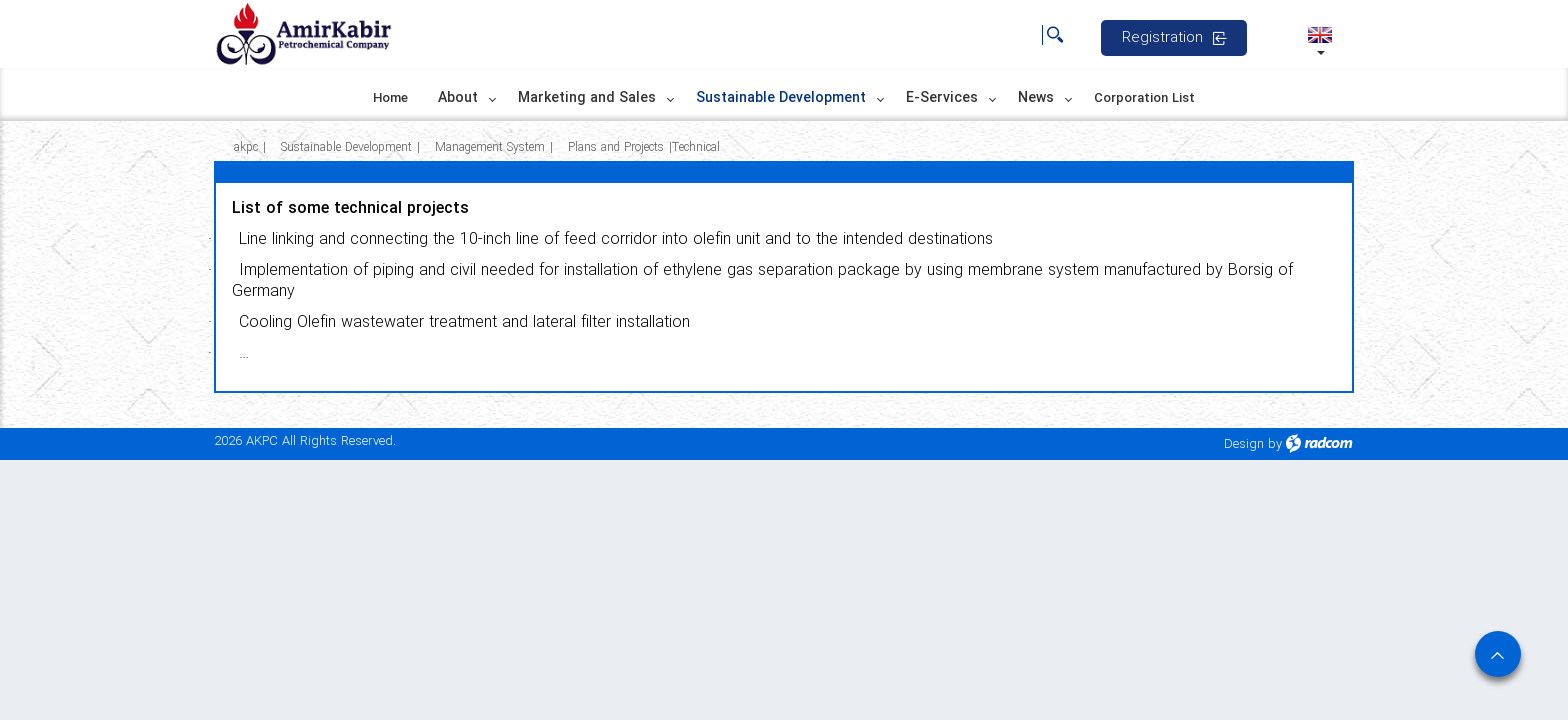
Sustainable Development (346, 147)
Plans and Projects (616, 147)
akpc (246, 147)
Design (1244, 444)
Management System (490, 147)
